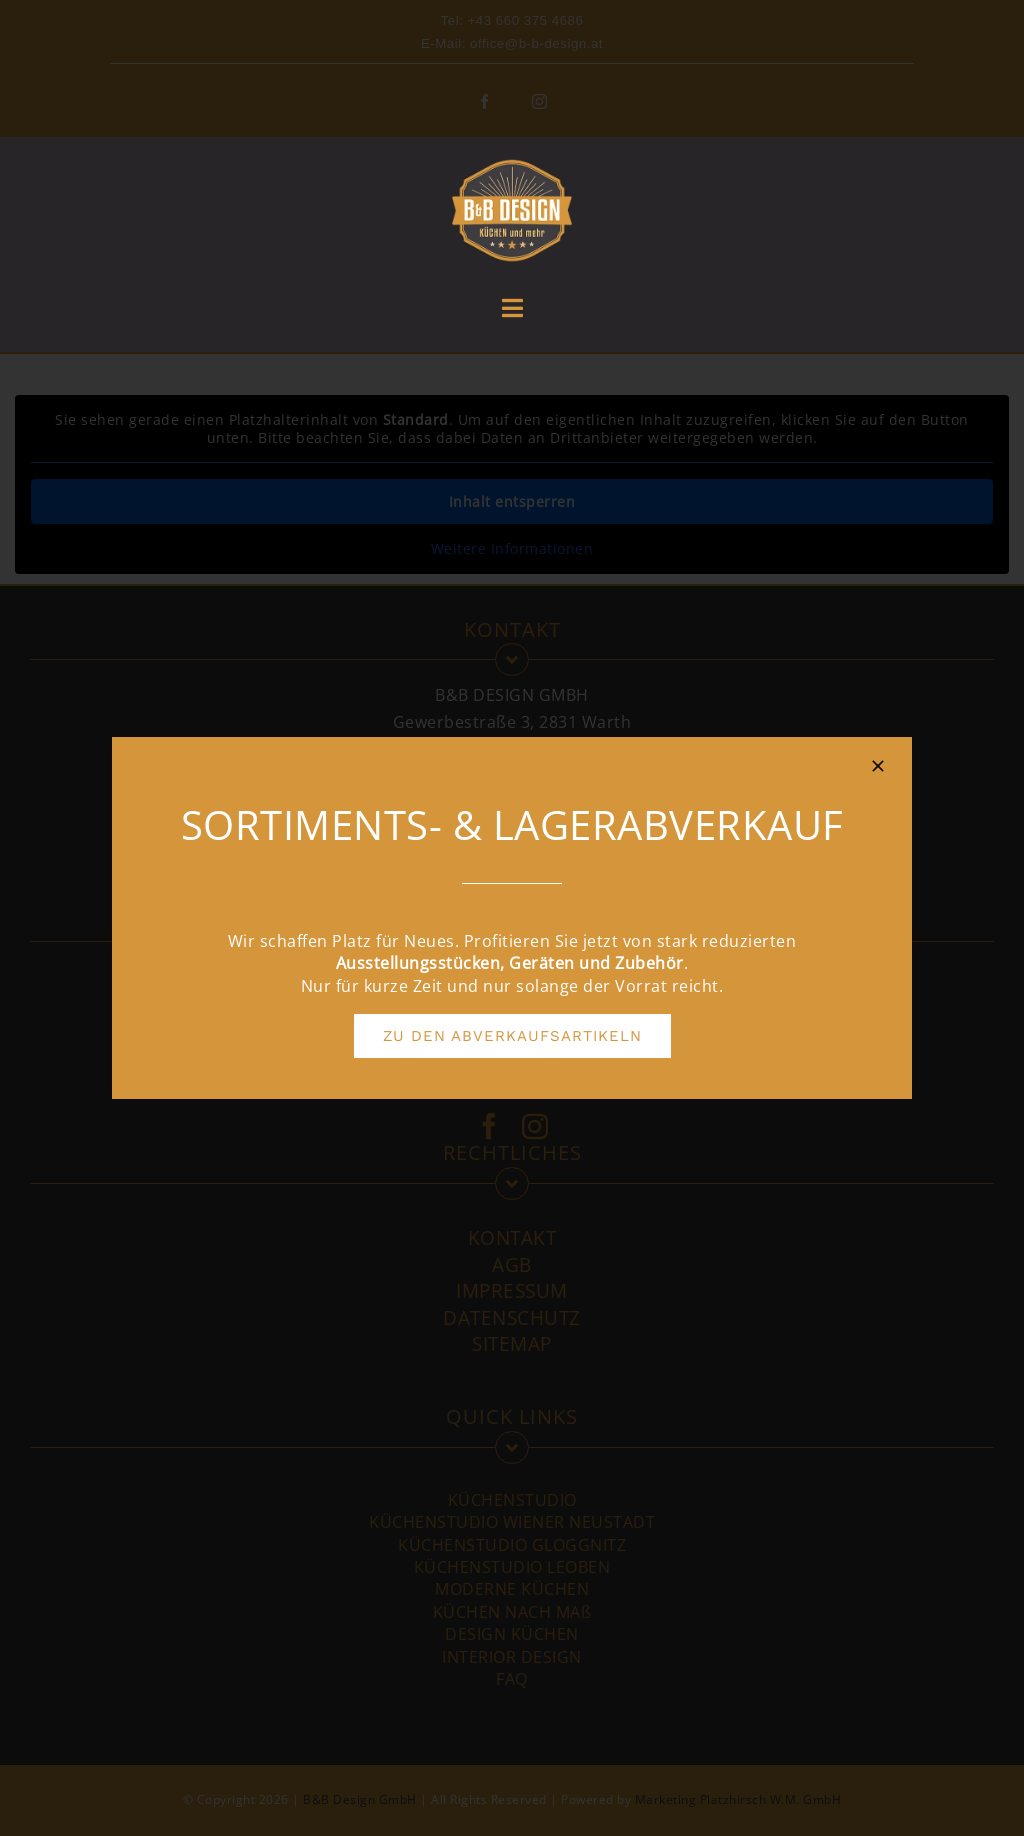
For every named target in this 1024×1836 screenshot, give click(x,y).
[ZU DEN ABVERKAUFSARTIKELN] (512, 1036)
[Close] (878, 766)
